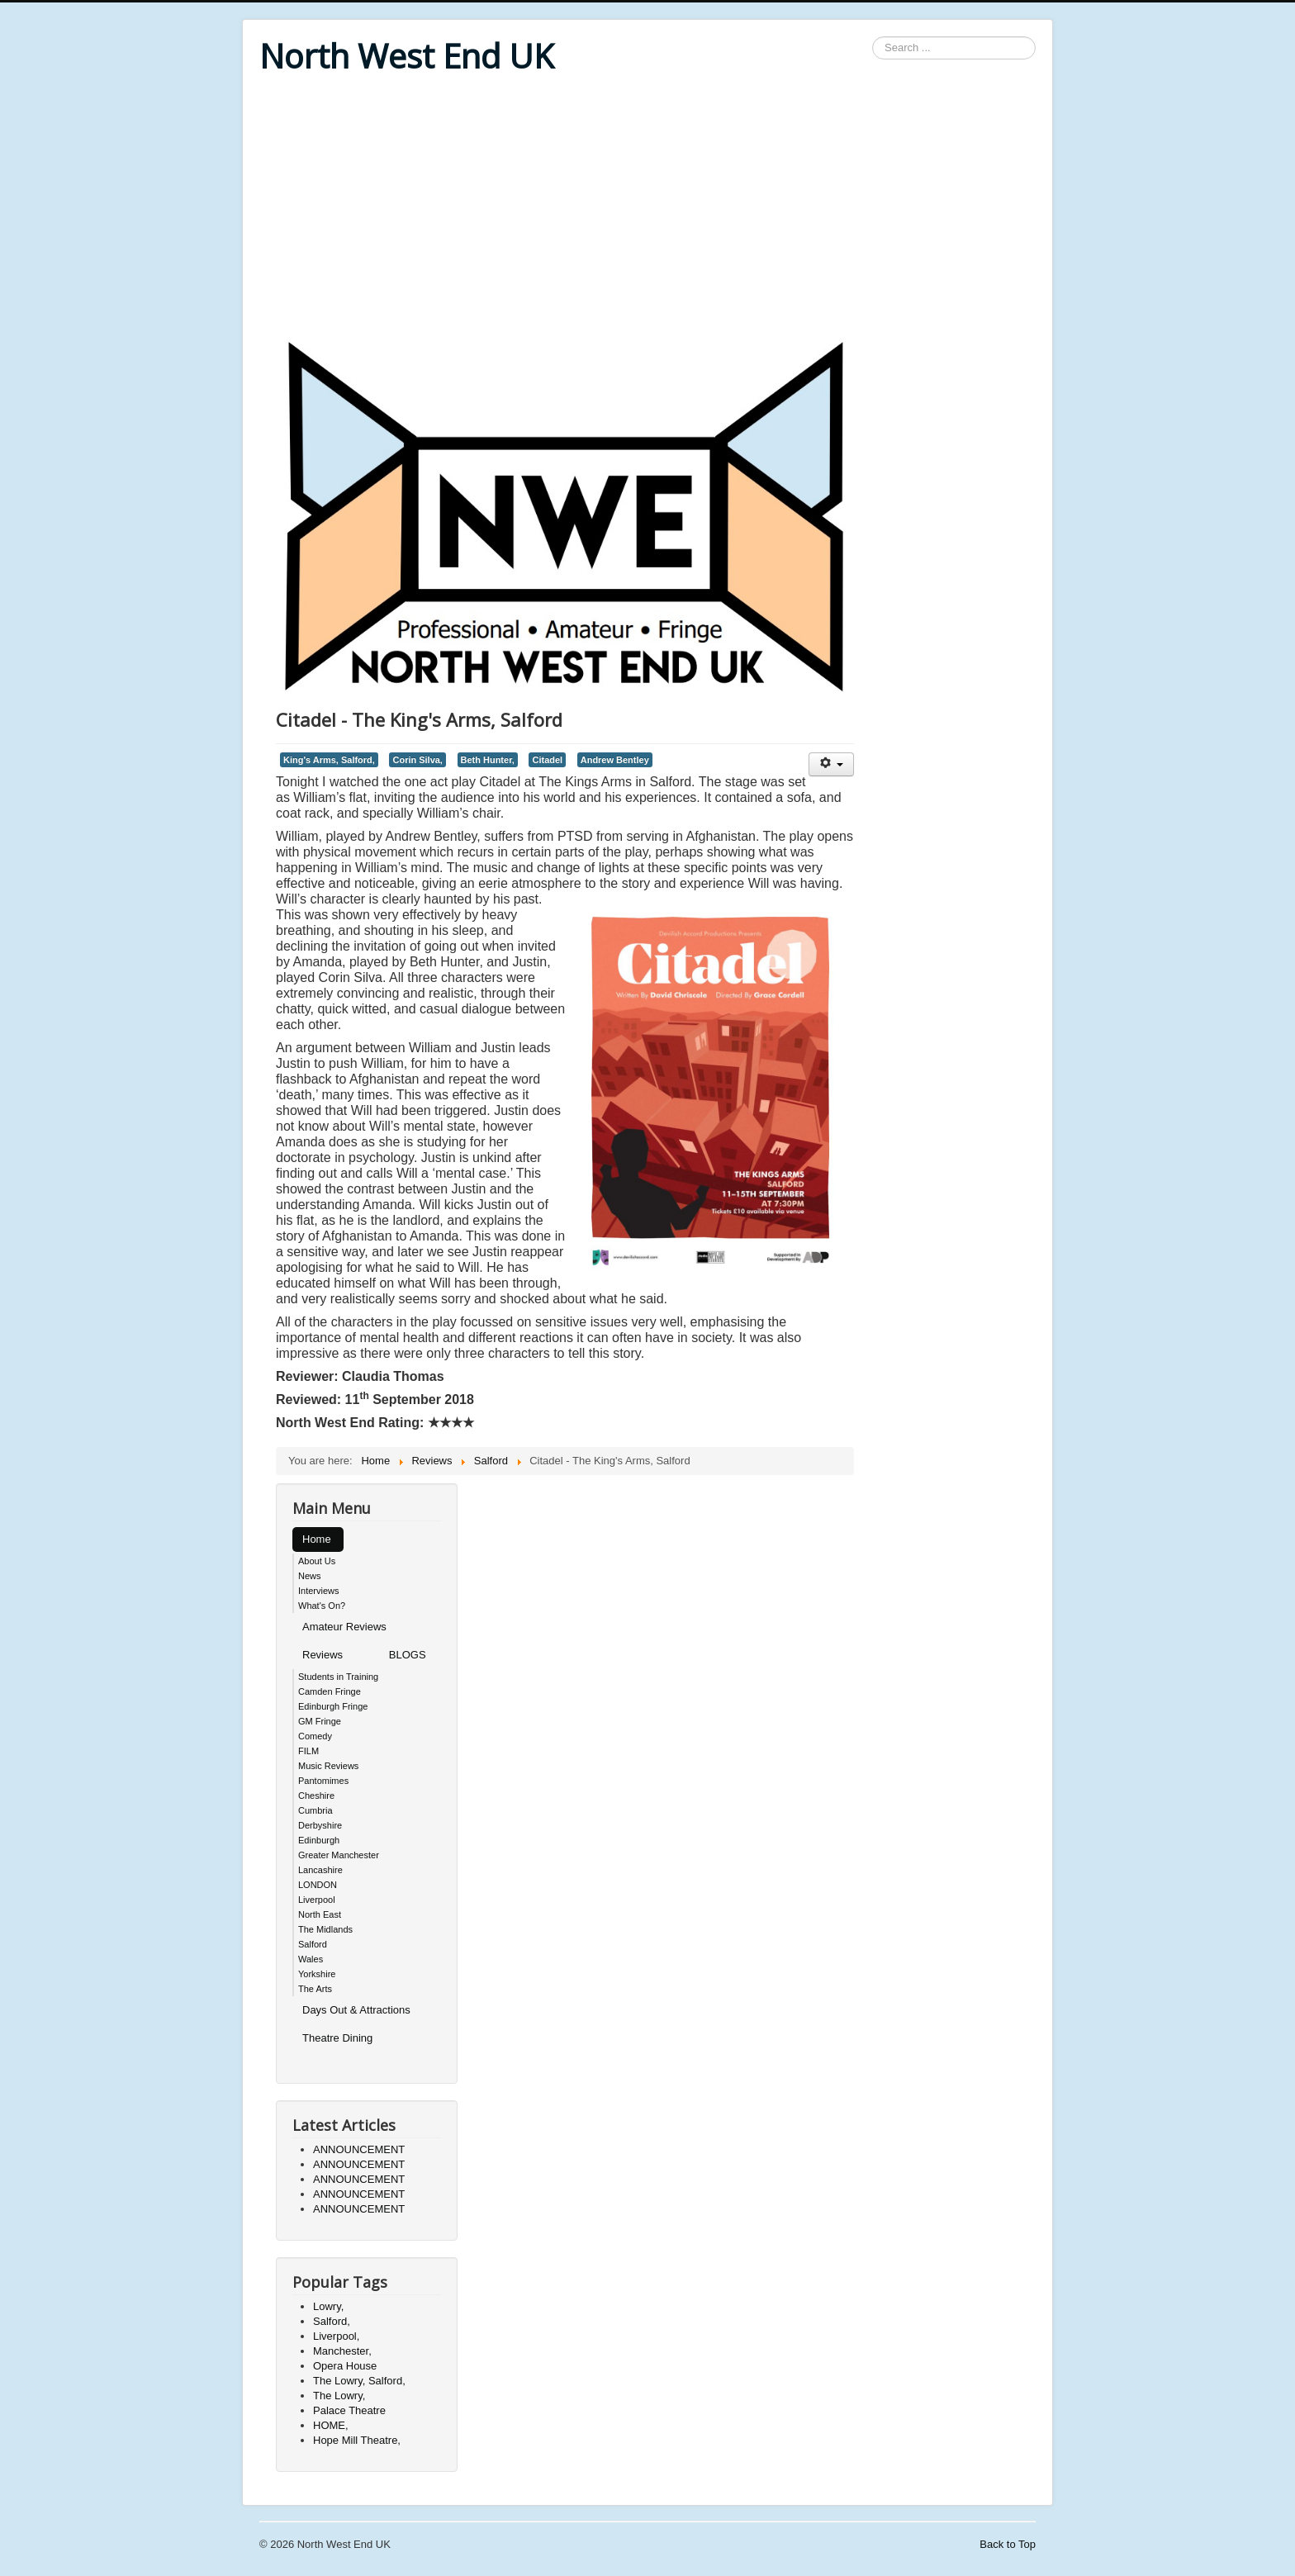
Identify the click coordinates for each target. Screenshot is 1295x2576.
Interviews (318, 1591)
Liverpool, (336, 2336)
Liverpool (316, 1900)
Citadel (547, 760)
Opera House (345, 2366)
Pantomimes (323, 1781)
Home (316, 1539)
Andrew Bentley (615, 760)
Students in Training (338, 1677)
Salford (312, 1944)
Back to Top (1008, 2544)
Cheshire (316, 1795)
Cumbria (315, 1810)
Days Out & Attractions (356, 2010)
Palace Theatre (349, 2410)
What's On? (321, 1606)
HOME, (331, 2425)
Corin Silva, (417, 760)
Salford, (331, 2321)
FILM (308, 1751)
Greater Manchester (338, 1855)
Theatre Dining (337, 2038)
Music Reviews (328, 1766)
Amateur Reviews (344, 1626)
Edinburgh (318, 1840)
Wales (310, 1959)
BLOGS (407, 1655)
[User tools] (831, 764)
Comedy (315, 1736)
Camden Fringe (329, 1691)
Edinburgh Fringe (333, 1706)
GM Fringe (319, 1721)
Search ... (872, 36)
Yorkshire (316, 1974)
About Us (316, 1561)
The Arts (315, 1989)
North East (319, 1914)
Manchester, (342, 2351)
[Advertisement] (647, 208)
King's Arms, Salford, (329, 760)
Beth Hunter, (488, 760)
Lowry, (328, 2306)
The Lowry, (339, 2395)
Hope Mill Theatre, (357, 2440)
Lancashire (320, 1870)
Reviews (322, 1655)
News (309, 1576)
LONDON (317, 1885)
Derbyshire (320, 1825)
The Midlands (325, 1929)
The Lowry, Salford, (359, 2380)
